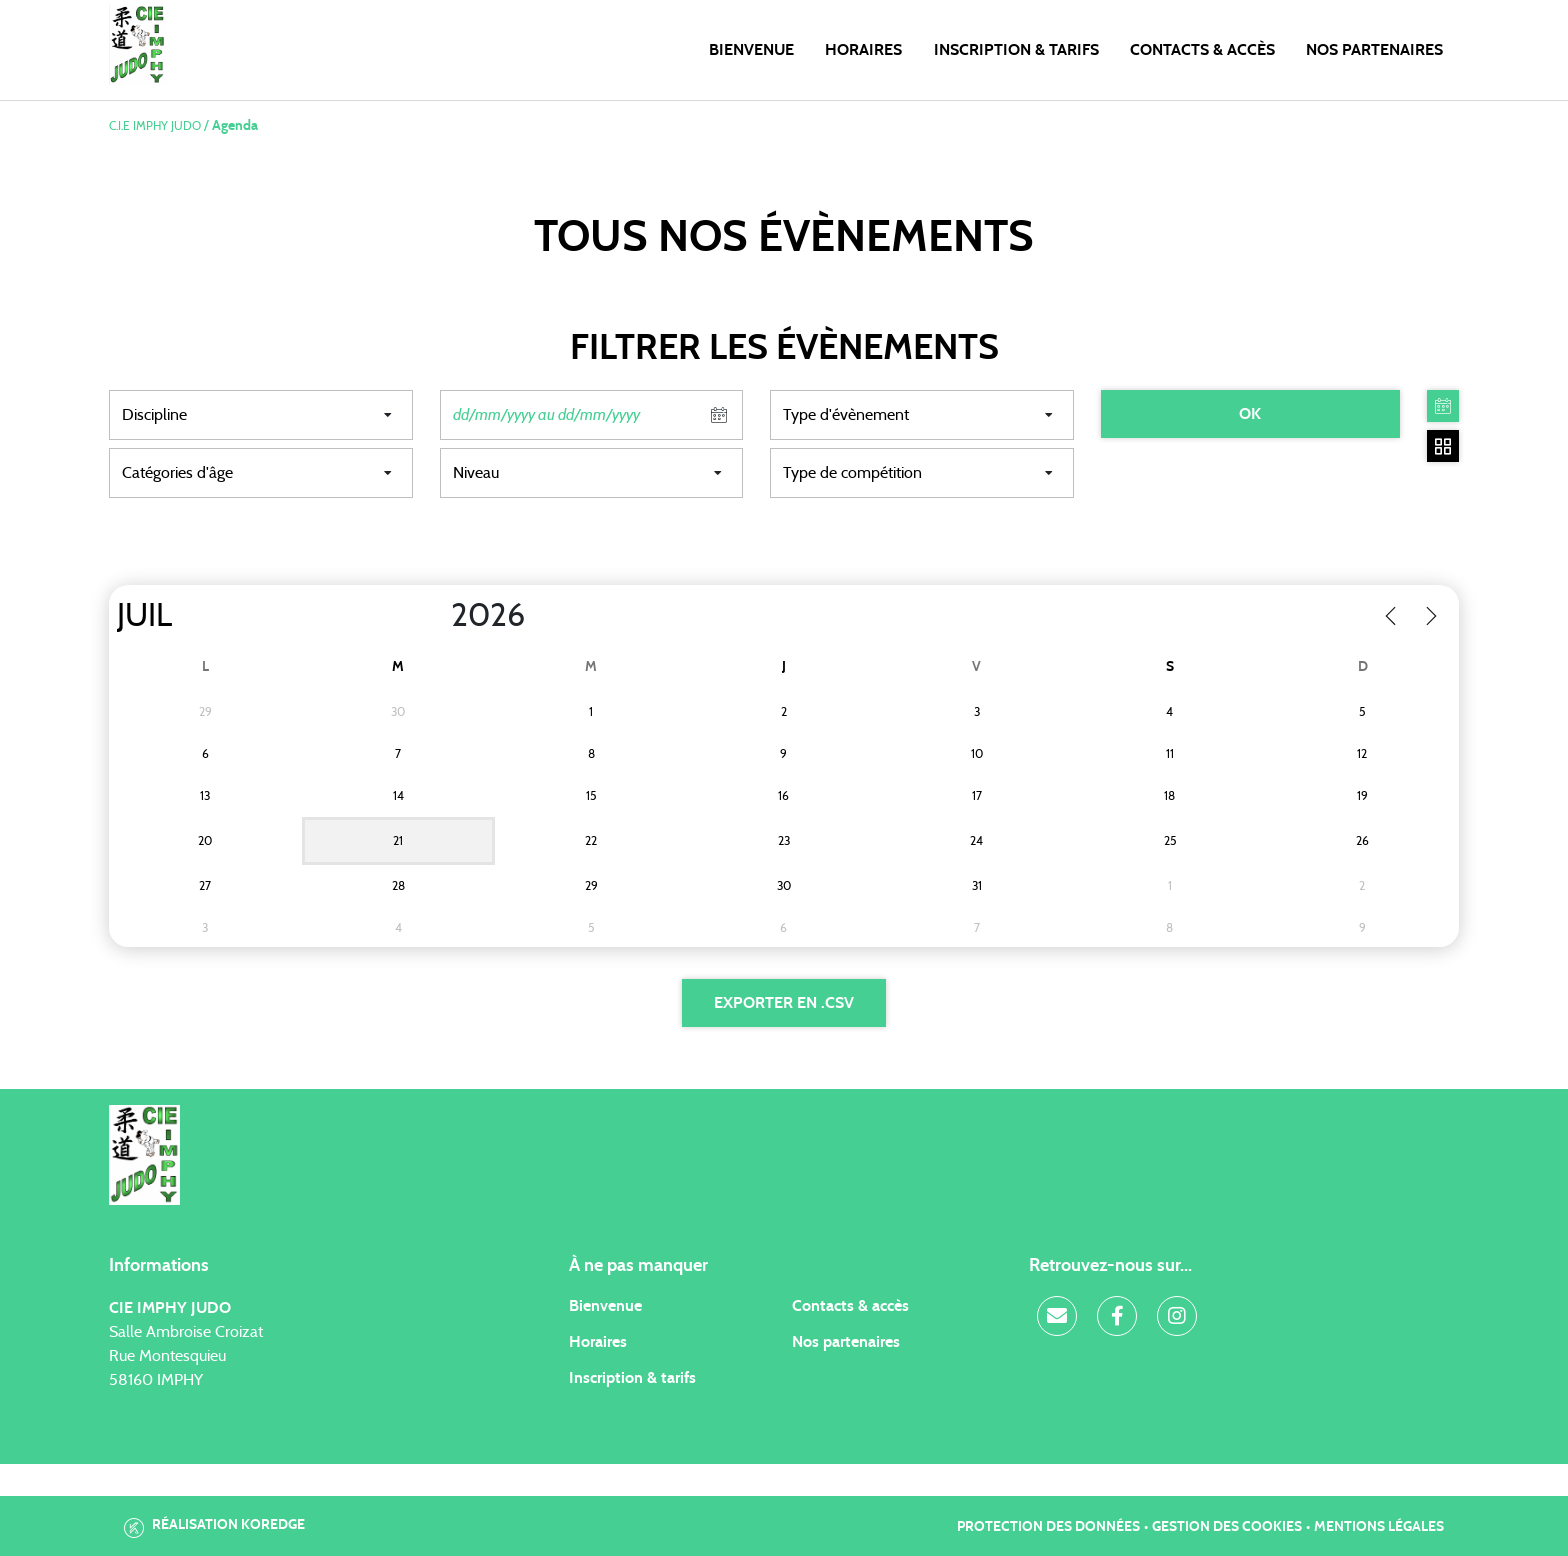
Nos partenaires (846, 1342)
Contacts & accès (850, 1306)
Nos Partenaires (1374, 50)
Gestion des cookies (1227, 1527)
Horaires (863, 50)
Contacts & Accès (1202, 50)
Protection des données (1048, 1527)
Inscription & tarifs (632, 1378)
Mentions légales (1379, 1527)
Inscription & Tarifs (1016, 50)
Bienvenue (751, 50)
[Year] (435, 616)
